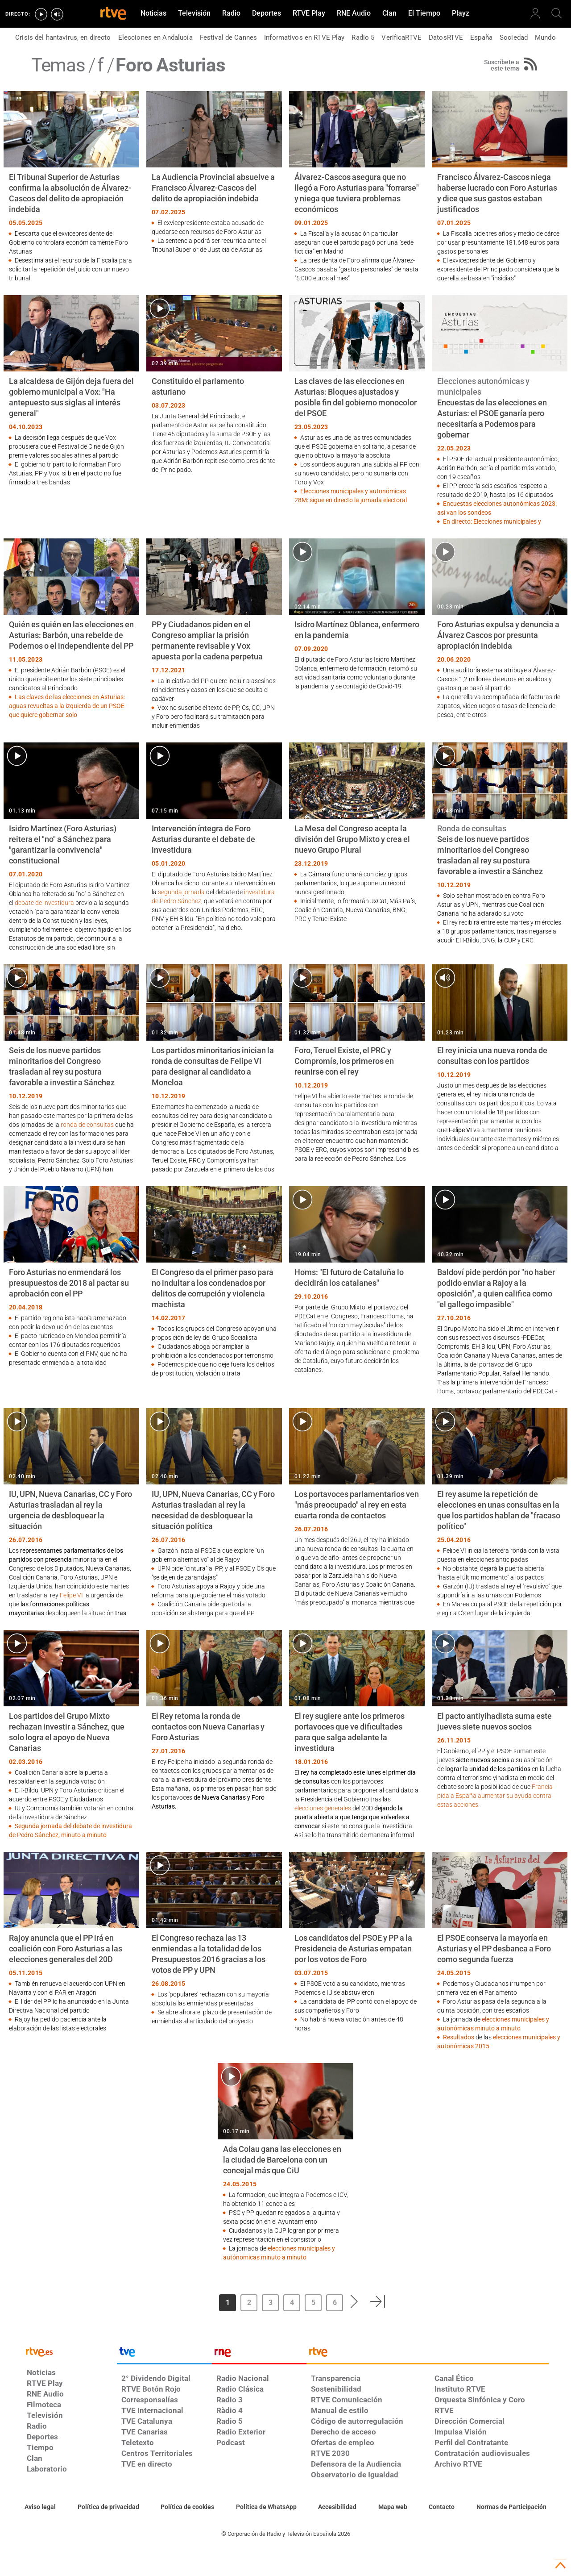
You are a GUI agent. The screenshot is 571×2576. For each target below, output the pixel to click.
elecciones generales (322, 1808)
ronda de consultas (87, 1124)
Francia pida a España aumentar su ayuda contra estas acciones (495, 1795)
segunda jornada (181, 892)
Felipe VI (71, 1595)
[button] (354, 2301)
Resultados (458, 2037)
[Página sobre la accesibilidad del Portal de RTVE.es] (337, 2507)
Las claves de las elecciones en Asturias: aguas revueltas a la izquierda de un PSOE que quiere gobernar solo (67, 705)
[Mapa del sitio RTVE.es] (392, 2507)
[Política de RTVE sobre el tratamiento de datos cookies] (187, 2507)
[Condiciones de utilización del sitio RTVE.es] (40, 2507)
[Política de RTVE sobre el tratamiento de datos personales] (108, 2507)
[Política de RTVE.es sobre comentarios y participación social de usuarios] (511, 2507)
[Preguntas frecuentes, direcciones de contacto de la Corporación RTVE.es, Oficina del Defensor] (442, 2507)
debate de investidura (44, 902)
